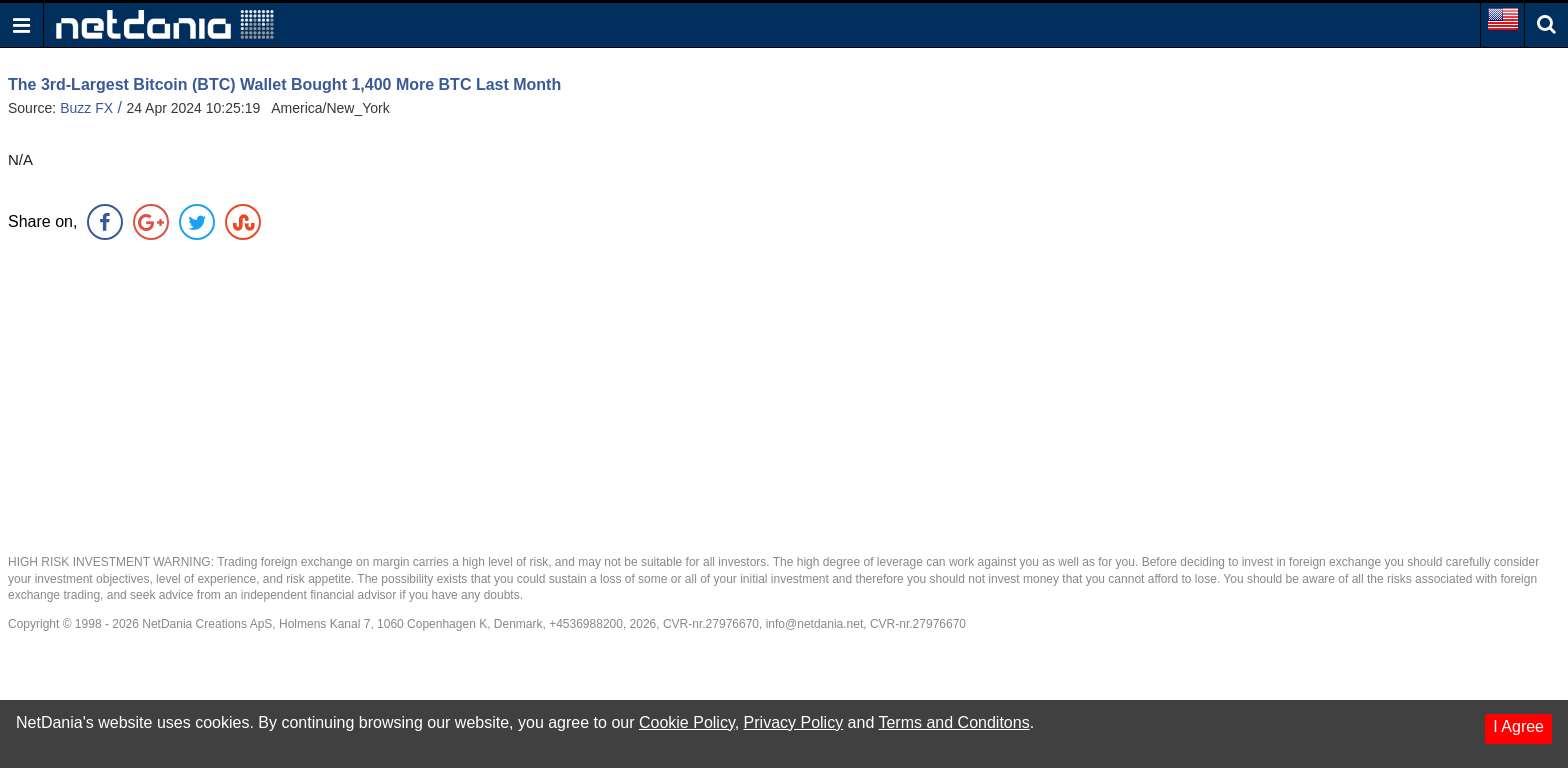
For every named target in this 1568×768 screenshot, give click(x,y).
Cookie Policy (687, 722)
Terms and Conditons (953, 722)
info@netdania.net (815, 624)
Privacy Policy (794, 722)
